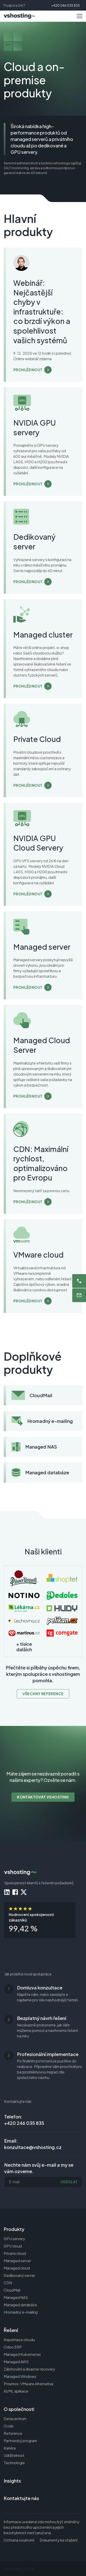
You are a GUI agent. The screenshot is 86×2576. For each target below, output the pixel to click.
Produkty (14, 2229)
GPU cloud (13, 2246)
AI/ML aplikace (16, 2391)
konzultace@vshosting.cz (32, 2147)
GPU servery (14, 2238)
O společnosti (19, 2409)
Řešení (11, 2330)
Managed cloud (17, 2268)
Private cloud (15, 2253)
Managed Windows (20, 2376)
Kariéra (10, 2448)
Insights (12, 2480)
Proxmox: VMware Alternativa (28, 2383)
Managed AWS (16, 2361)
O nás (9, 2426)
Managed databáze (20, 2304)
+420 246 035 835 (65, 5)
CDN (8, 2282)
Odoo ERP (13, 2347)
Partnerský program (20, 2440)
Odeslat (69, 2181)
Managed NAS (16, 2297)
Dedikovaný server (19, 2275)
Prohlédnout (27, 369)
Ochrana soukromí (19, 2540)
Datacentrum (15, 2418)
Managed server (17, 2260)
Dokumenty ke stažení (58, 2540)
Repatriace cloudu (19, 2339)
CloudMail (12, 2290)
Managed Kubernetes (22, 2354)
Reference (13, 2433)
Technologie (14, 2462)
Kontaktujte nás (21, 2498)
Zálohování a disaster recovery (29, 2369)
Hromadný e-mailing (21, 2312)
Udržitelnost (14, 2455)
